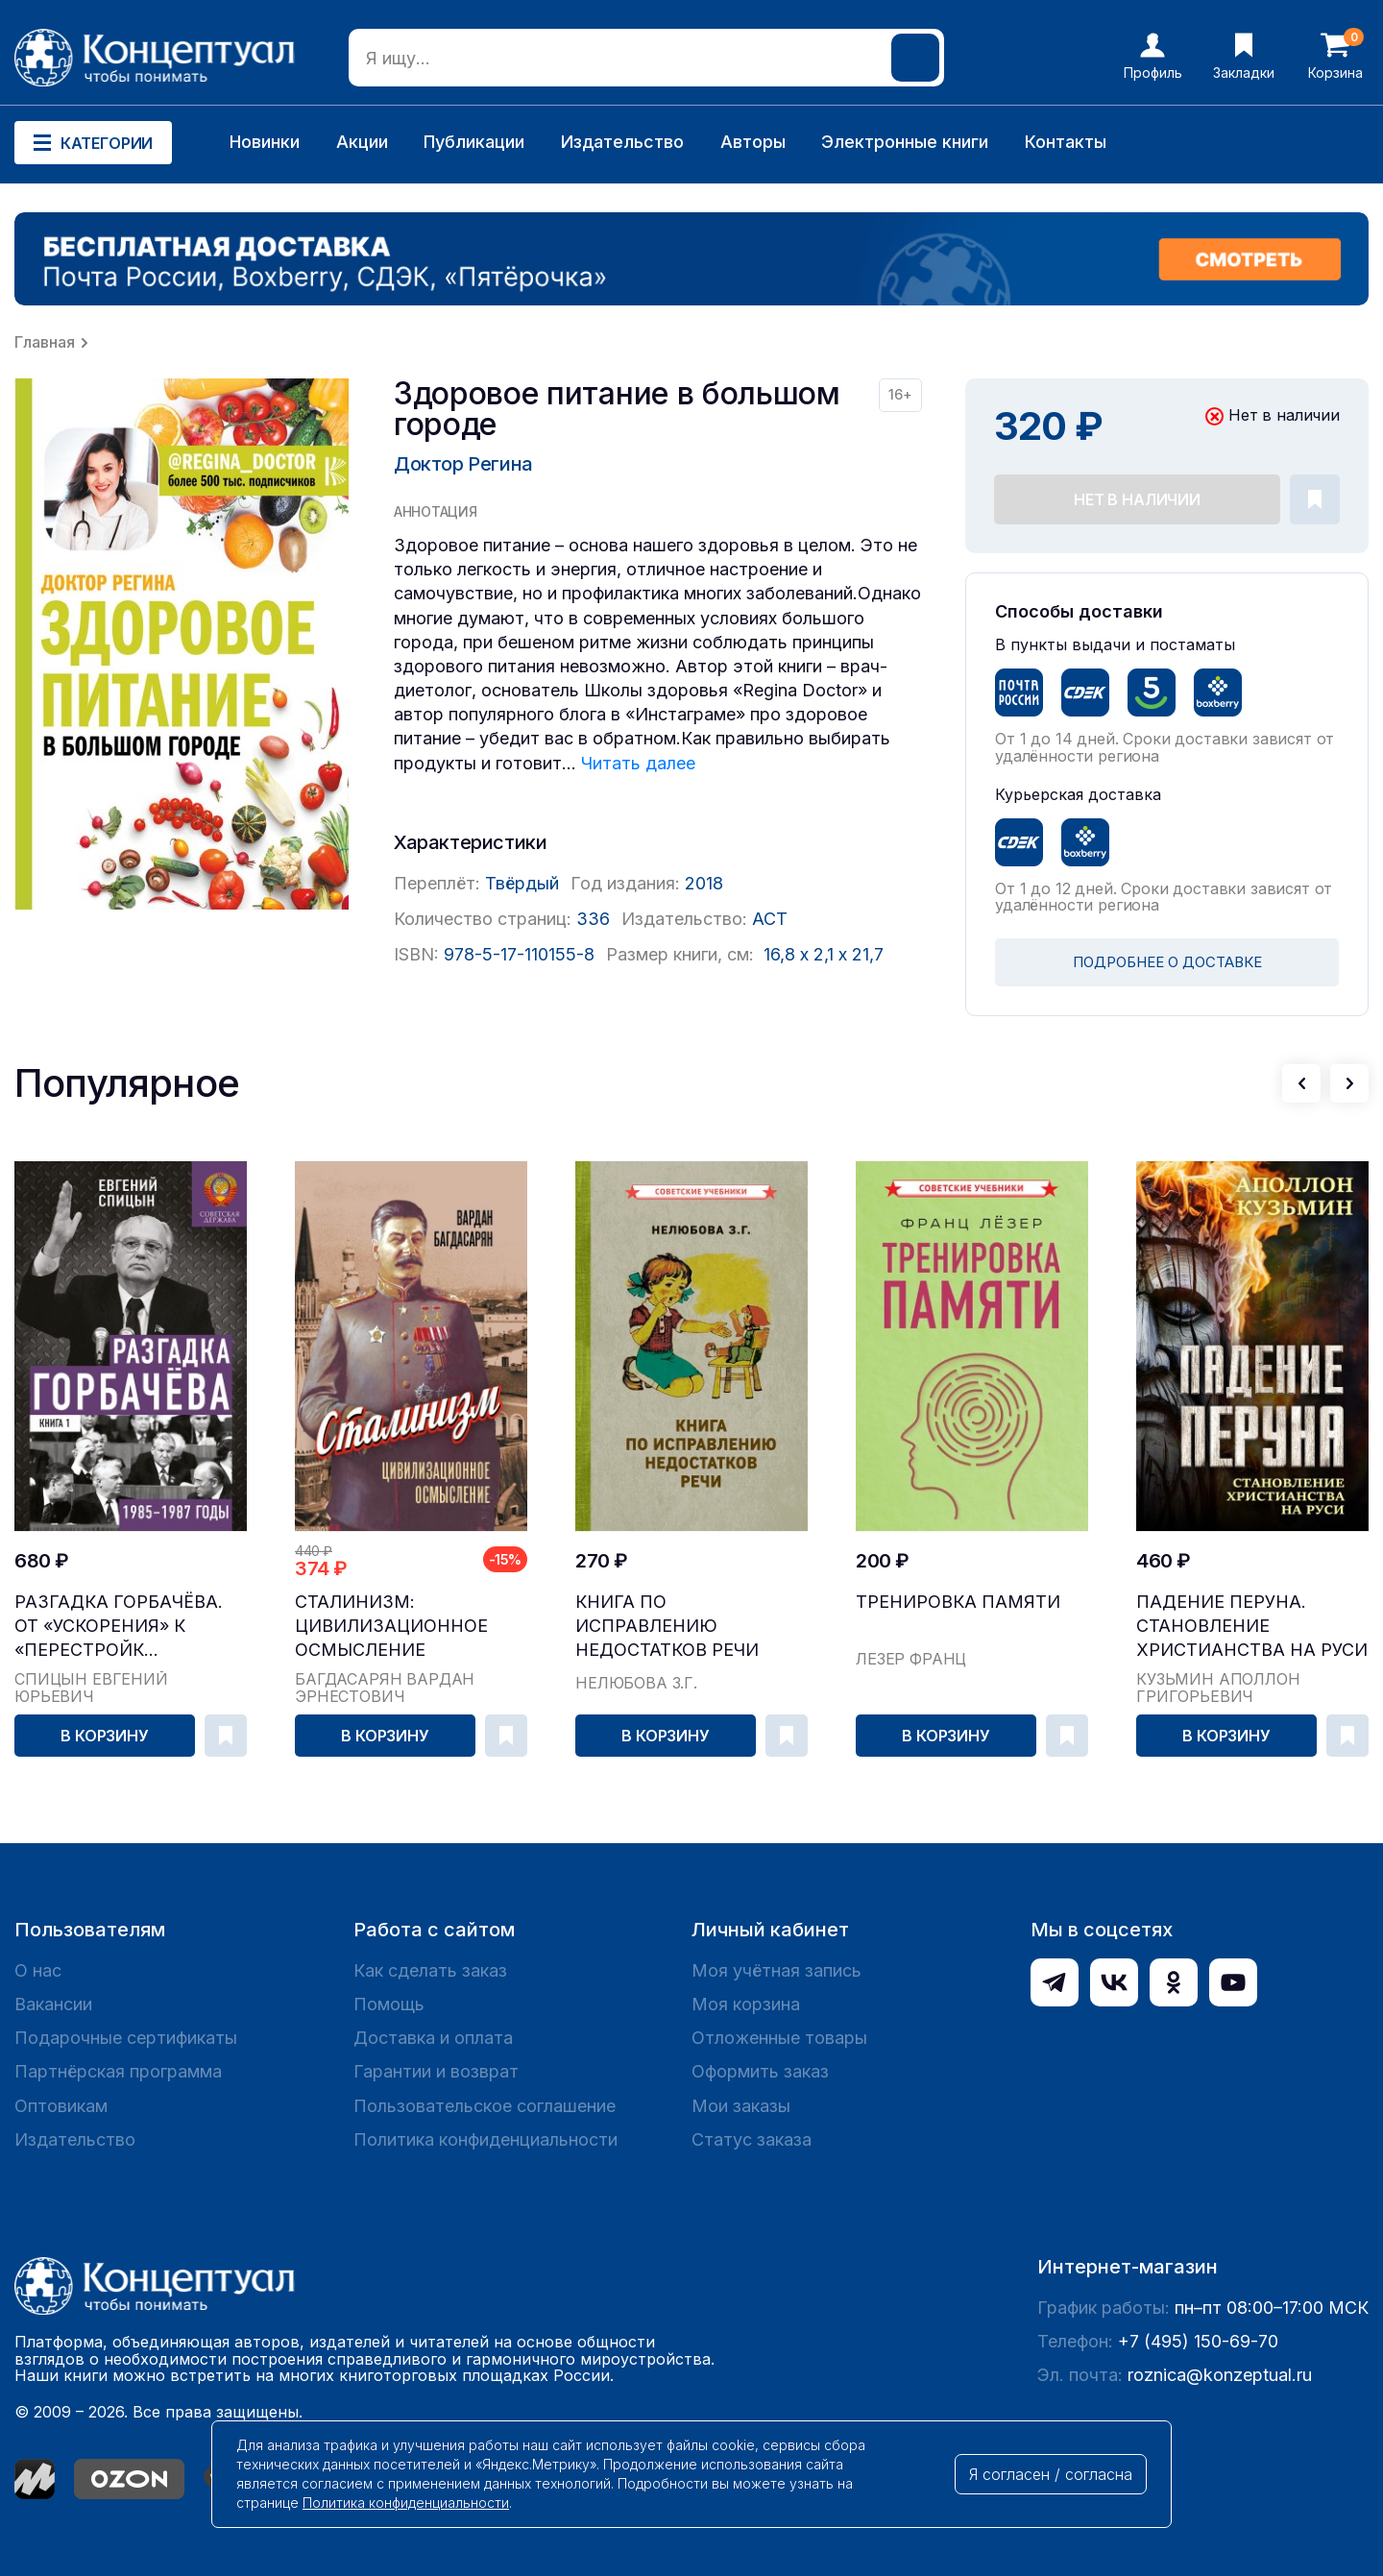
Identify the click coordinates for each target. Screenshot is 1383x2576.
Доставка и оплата (433, 2038)
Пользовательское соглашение (484, 2106)
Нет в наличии (1137, 499)
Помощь (389, 2004)
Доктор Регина (463, 463)
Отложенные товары (779, 2038)
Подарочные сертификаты (125, 2038)
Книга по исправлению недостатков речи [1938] (667, 1627)
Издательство (622, 142)
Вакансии (53, 2004)
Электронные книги (904, 142)
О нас (37, 1970)
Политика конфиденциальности (485, 2139)
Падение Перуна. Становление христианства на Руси (1252, 1626)
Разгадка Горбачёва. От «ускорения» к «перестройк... (118, 1626)
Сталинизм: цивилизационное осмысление (391, 1626)
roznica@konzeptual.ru (1220, 2375)
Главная (44, 342)
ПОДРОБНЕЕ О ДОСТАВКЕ (1167, 962)
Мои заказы (741, 2106)
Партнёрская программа (118, 2071)
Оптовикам (61, 2106)
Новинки (265, 142)
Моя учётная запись (776, 1970)
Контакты (1065, 142)
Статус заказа (752, 2139)
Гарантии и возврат (436, 2071)
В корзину (105, 1735)
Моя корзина (746, 2004)
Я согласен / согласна (1050, 2474)
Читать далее (638, 763)
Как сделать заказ (430, 1970)
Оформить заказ (760, 2071)
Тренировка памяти (958, 1602)
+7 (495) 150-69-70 (1198, 2341)
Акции (362, 142)
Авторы (753, 142)
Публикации (474, 142)
